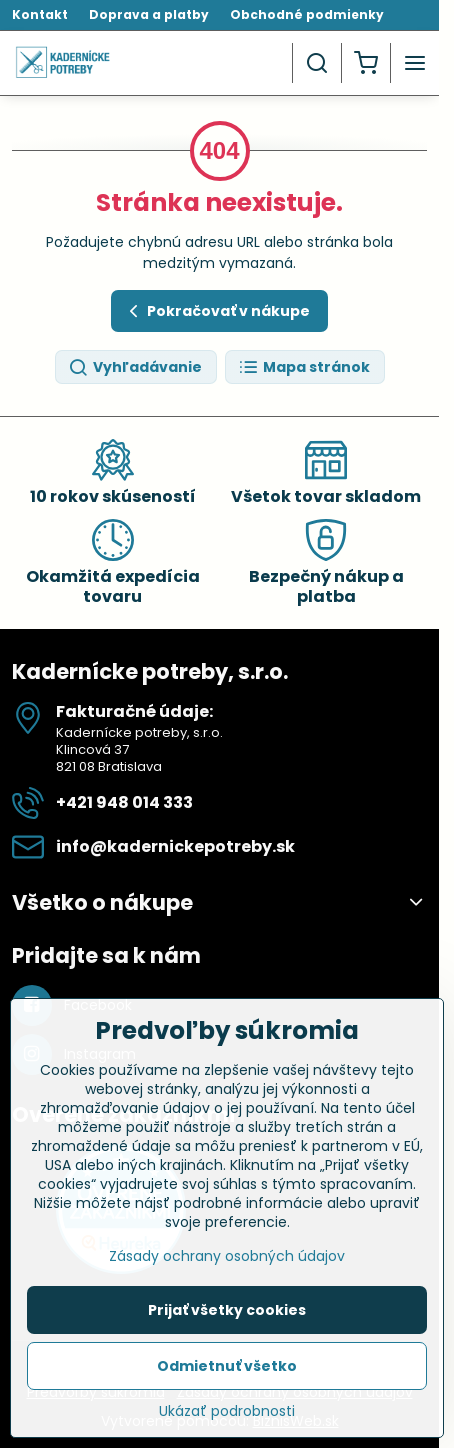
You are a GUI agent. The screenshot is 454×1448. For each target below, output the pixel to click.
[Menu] (415, 63)
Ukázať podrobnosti (227, 1422)
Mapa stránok (304, 367)
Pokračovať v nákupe (216, 311)
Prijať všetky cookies (227, 1321)
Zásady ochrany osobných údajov (227, 1267)
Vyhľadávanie (135, 367)
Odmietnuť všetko (227, 1377)
